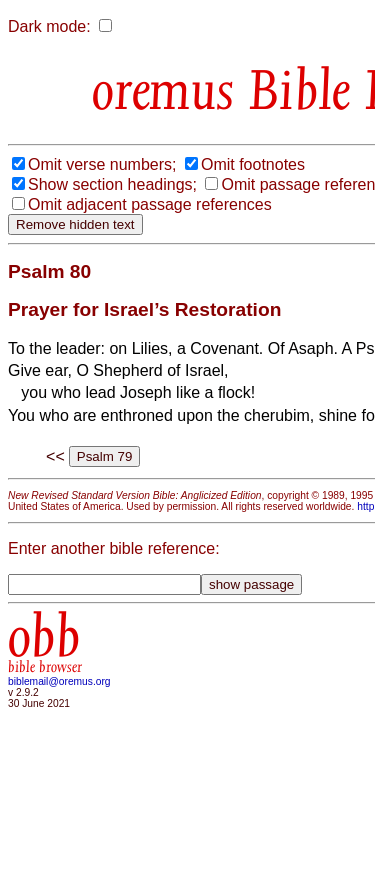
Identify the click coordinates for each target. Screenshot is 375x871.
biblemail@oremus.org (59, 681)
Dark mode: (49, 26)
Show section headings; (112, 184)
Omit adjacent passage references (150, 204)
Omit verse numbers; (102, 164)
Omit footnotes (253, 164)
